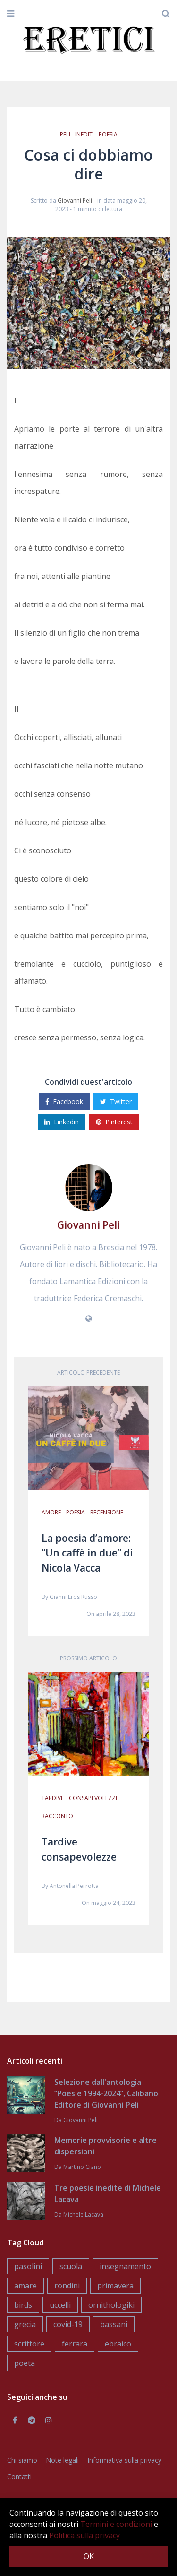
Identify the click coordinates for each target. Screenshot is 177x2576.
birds (23, 2305)
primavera (115, 2285)
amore (51, 1512)
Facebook (64, 1101)
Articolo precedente (88, 1373)
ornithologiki (111, 2305)
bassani (113, 2324)
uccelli (60, 2305)
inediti (84, 134)
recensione (106, 1512)
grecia (25, 2324)
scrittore (29, 2343)
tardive (53, 1798)
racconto (57, 1816)
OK (89, 2556)
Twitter (116, 1101)
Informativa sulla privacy (124, 2460)
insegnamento (125, 2266)
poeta (24, 2363)
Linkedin (61, 1121)
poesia (108, 134)
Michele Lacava (83, 2214)
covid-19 (68, 2324)
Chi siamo (22, 2460)
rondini (67, 2285)
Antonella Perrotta (74, 1886)
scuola (70, 2266)
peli (65, 134)
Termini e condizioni (116, 2524)
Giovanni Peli (75, 200)
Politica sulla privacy (84, 2535)
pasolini (28, 2266)
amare (25, 2285)
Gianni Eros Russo (73, 1597)
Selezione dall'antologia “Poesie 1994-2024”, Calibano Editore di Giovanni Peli (106, 2093)
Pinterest (114, 1121)
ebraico (118, 2343)
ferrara (74, 2343)
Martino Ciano (82, 2167)
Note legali (62, 2460)
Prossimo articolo (88, 1658)
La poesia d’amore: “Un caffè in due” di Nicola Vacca (87, 1552)
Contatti (19, 2476)
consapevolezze (93, 1798)
